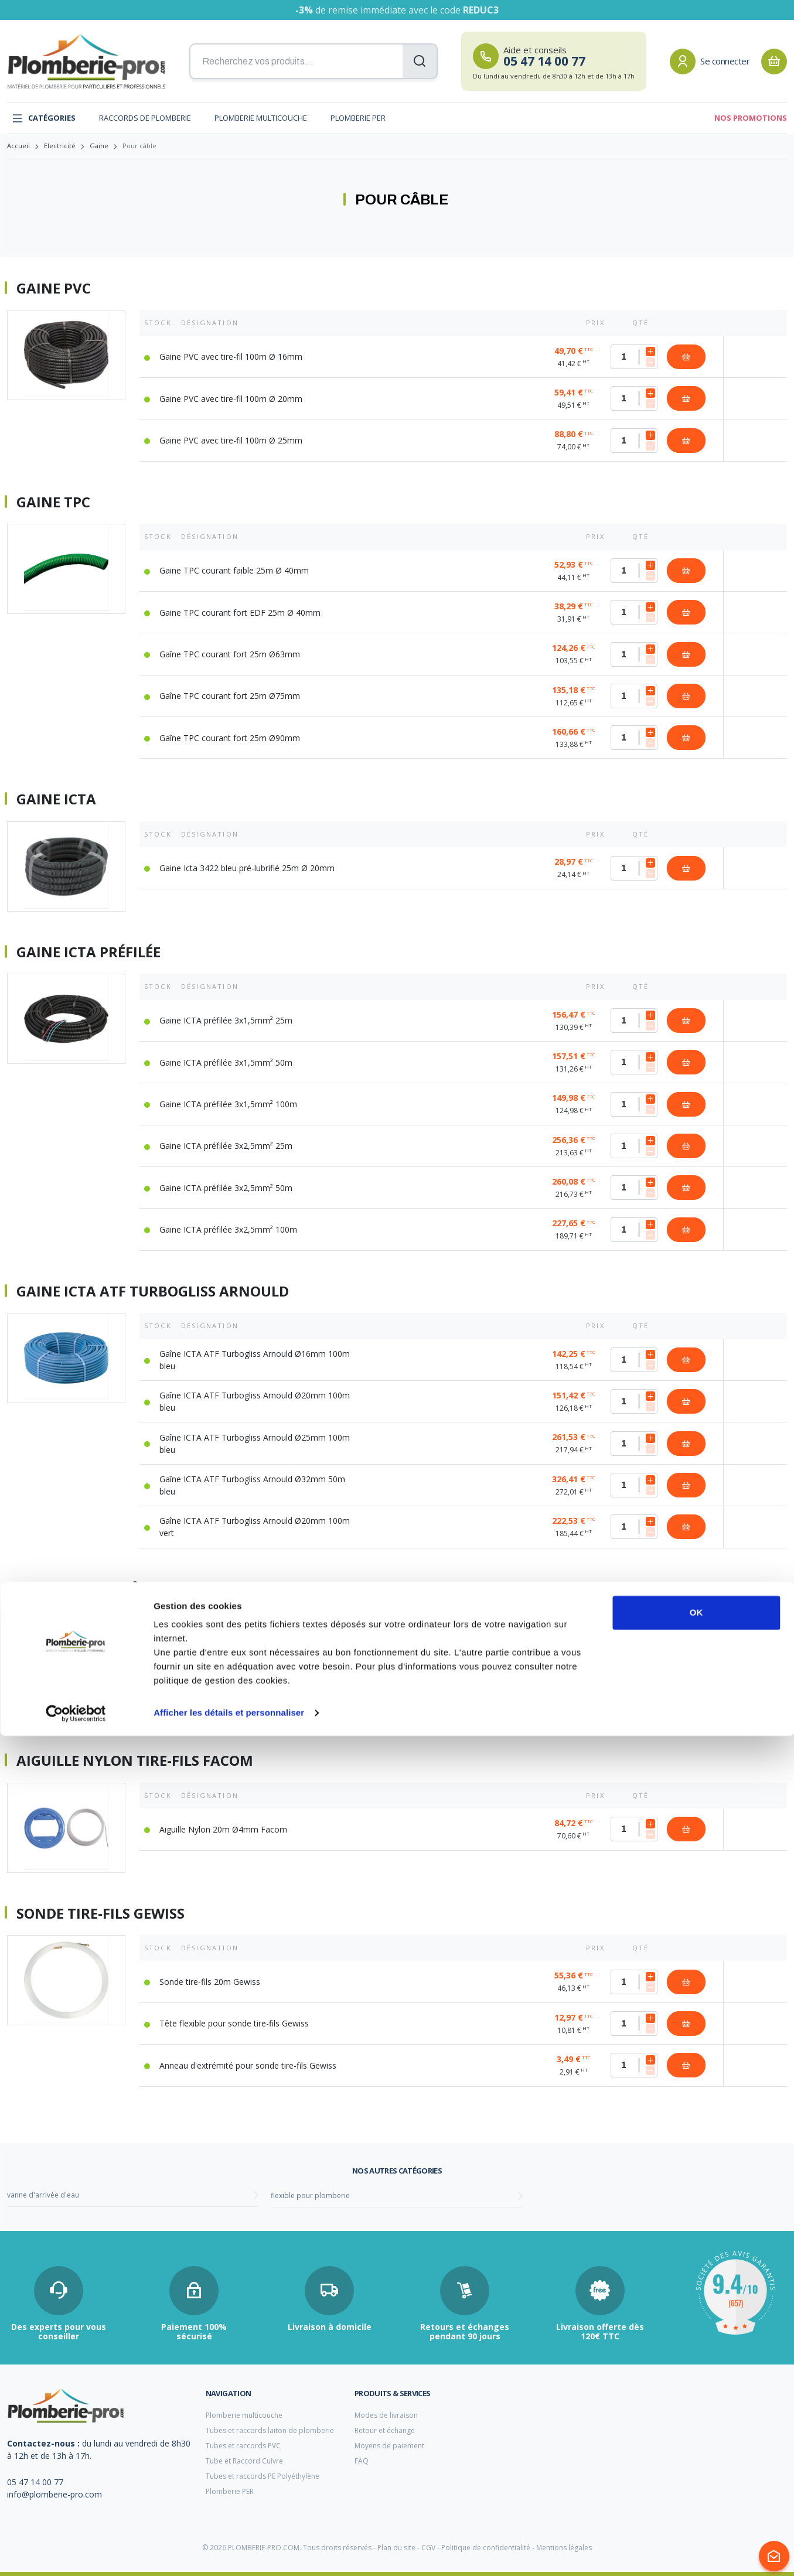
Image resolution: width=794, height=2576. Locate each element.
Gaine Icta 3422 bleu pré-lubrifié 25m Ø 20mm (247, 868)
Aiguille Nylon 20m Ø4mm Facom (223, 1829)
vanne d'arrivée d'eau (43, 2195)
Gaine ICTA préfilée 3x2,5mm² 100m (228, 1229)
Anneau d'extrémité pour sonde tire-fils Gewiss (247, 2065)
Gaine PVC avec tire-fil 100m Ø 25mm (230, 440)
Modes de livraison (386, 2415)
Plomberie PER (358, 117)
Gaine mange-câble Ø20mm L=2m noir (233, 1657)
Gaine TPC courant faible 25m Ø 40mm (234, 570)
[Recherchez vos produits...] (313, 61)
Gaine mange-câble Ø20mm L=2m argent (238, 1699)
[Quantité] (634, 356)
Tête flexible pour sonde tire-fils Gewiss (234, 2023)
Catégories (44, 118)
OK (696, 2453)
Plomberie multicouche (260, 117)
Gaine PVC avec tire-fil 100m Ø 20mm (230, 398)
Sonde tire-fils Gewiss (100, 1913)
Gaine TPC (53, 502)
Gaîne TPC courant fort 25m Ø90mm (229, 737)
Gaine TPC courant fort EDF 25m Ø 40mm (240, 612)
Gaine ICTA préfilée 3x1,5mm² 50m (225, 1062)
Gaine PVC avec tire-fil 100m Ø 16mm (230, 356)
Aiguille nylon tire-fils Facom (134, 1760)
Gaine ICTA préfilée (88, 952)
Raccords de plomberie (145, 117)
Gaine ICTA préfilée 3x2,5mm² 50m (225, 1187)
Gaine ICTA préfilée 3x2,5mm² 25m (225, 1145)
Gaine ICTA (56, 799)
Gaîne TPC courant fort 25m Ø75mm (229, 695)
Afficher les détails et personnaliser (229, 2553)
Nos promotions (750, 117)
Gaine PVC (53, 288)
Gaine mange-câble (90, 1588)
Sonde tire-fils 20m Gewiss (209, 1981)
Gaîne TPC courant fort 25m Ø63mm (229, 654)
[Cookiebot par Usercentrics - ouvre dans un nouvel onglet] (76, 2553)
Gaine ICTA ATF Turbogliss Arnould (152, 1291)
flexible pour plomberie (310, 2195)
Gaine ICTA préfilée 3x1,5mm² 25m (225, 1020)
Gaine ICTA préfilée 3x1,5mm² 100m (228, 1104)
